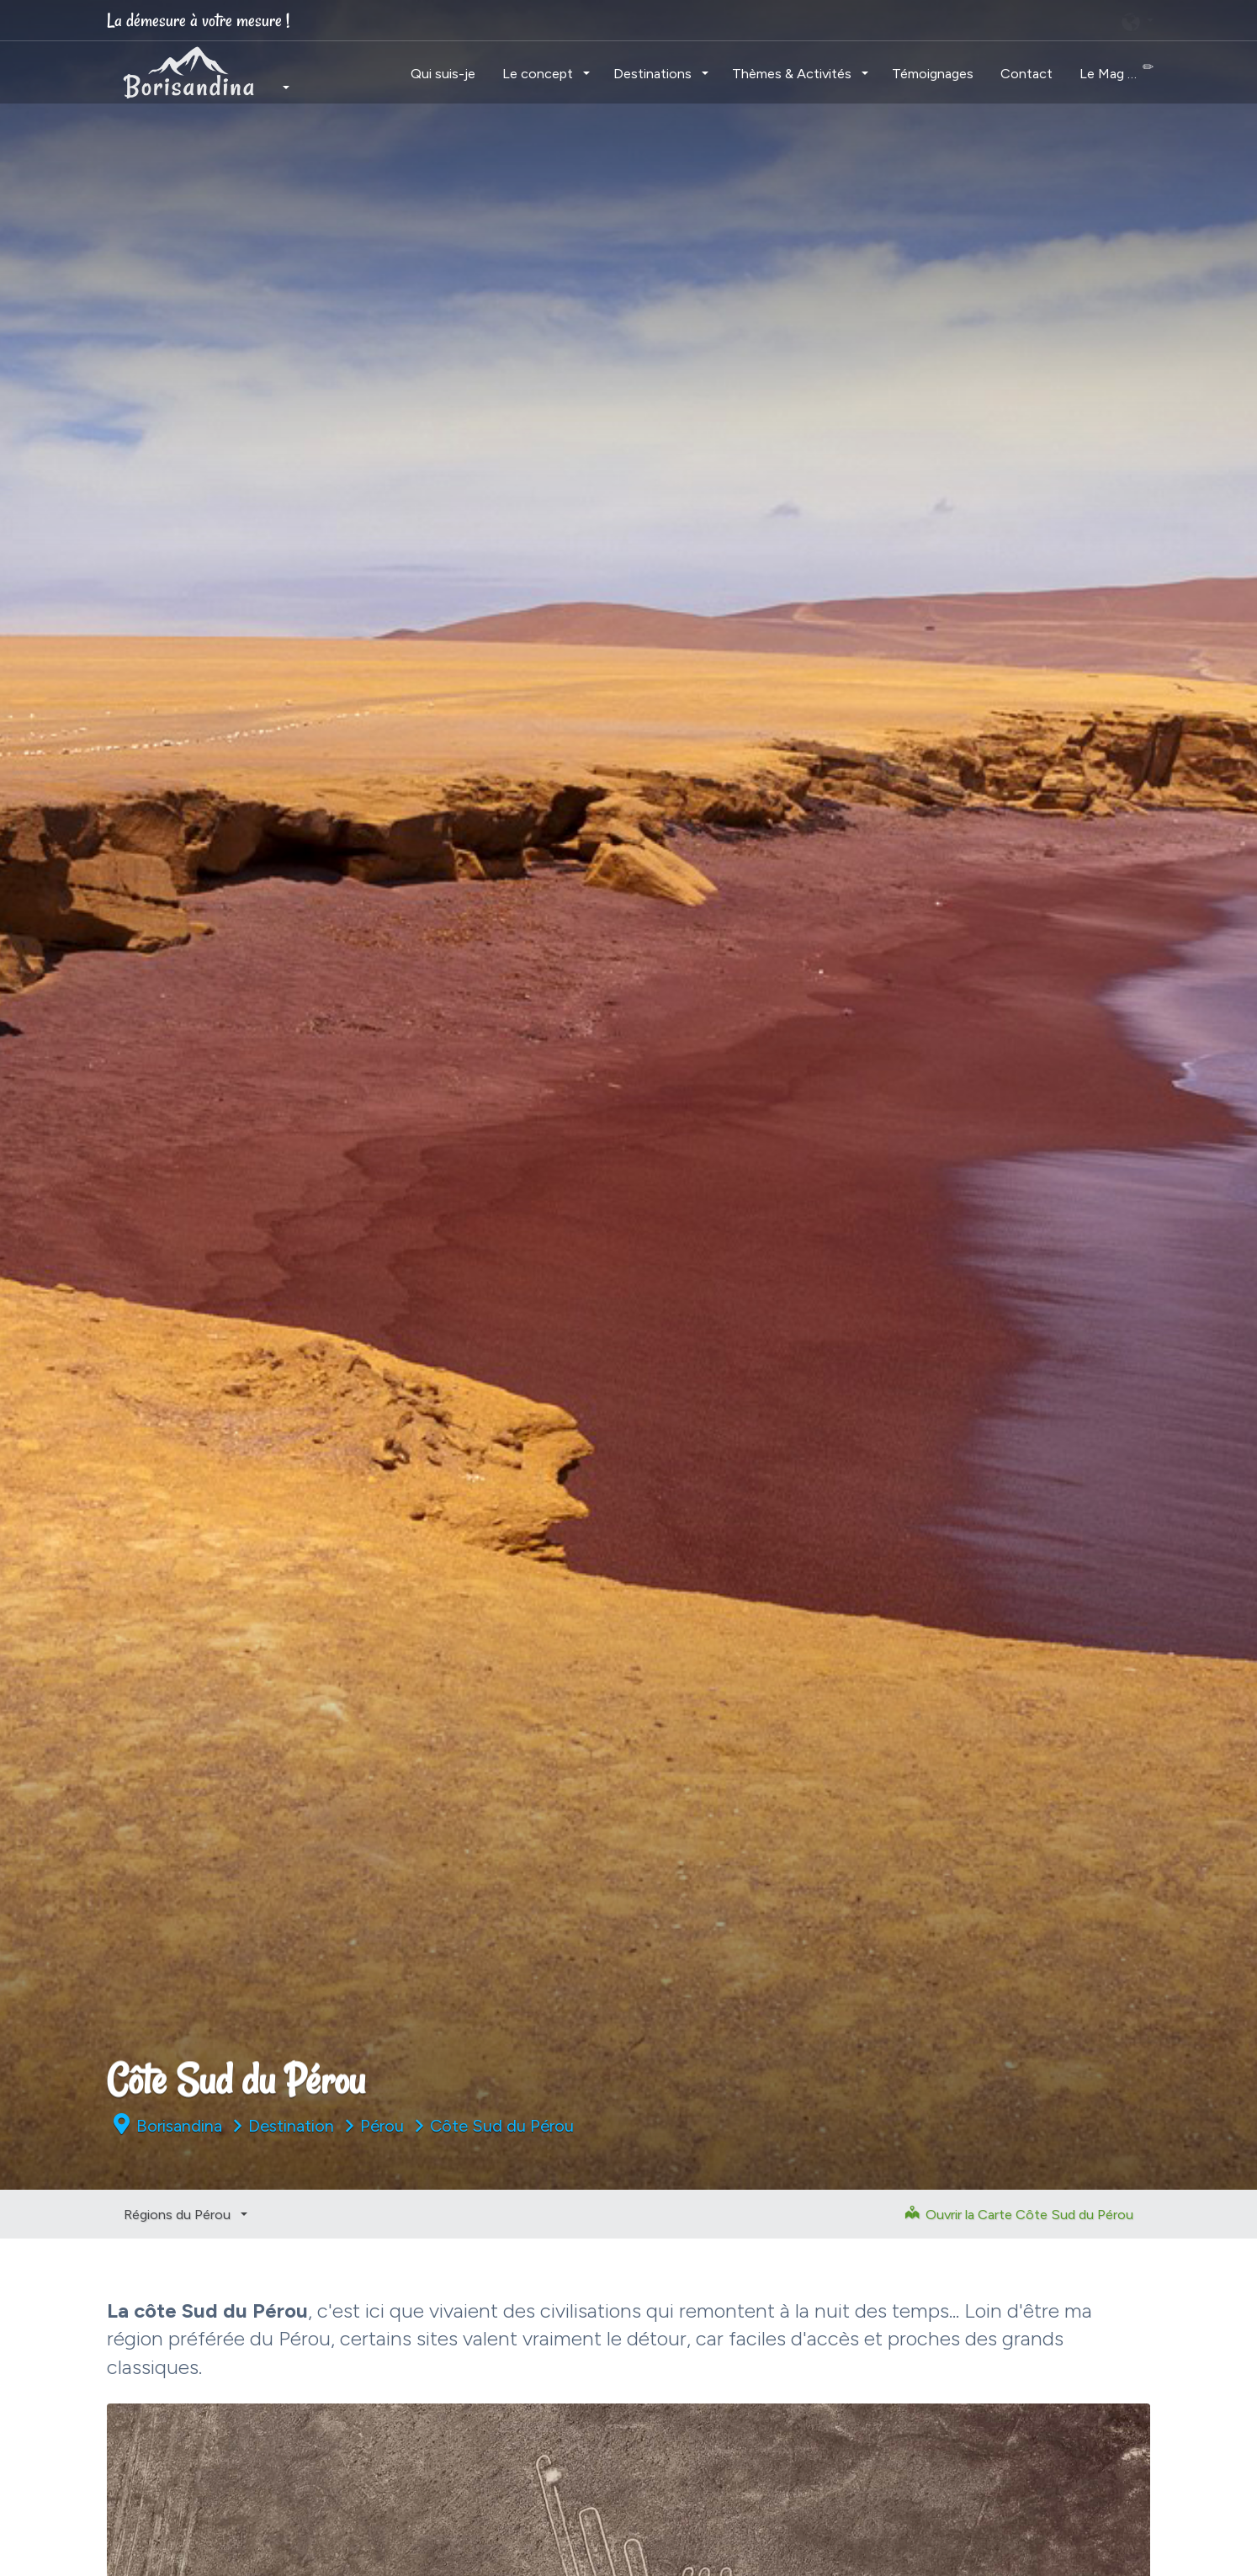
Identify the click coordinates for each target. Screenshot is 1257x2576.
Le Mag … (1116, 71)
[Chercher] (870, 21)
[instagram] (917, 20)
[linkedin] (1047, 20)
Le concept (539, 73)
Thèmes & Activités (793, 73)
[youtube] (1090, 20)
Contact (1026, 73)
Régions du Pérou (179, 2214)
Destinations (654, 73)
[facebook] (960, 20)
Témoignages (932, 73)
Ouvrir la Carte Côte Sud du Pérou (1019, 2214)
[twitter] (1004, 20)
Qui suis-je (443, 73)
